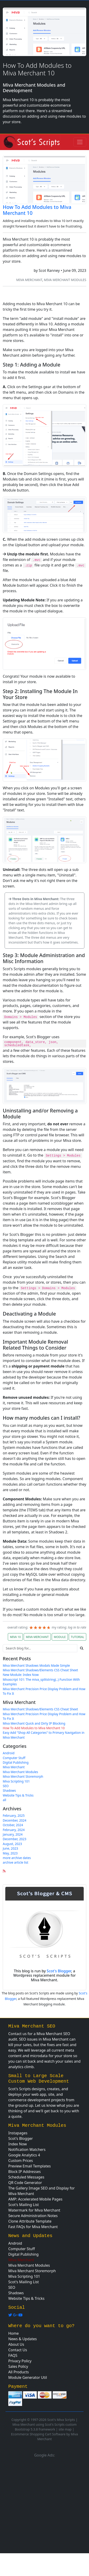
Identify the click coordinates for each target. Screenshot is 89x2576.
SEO (6, 1786)
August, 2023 (12, 1844)
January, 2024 (13, 1834)
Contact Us (17, 2349)
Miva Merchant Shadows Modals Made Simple (36, 1665)
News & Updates (22, 2338)
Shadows (9, 1790)
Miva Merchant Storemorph (23, 1776)
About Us (16, 2344)
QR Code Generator (25, 2182)
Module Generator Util (27, 2377)
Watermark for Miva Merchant (34, 2210)
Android (8, 1753)
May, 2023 (10, 1853)
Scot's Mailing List (23, 2204)
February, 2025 (14, 1815)
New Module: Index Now (21, 1674)
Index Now (17, 2144)
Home (13, 2333)
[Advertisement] (43, 2505)
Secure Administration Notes (33, 2215)
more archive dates (17, 1858)
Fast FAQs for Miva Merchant (33, 2226)
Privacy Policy (20, 2360)
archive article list (15, 1862)
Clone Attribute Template (30, 2221)
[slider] (40, 1627)
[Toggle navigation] (79, 142)
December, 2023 (14, 1839)
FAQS (12, 2355)
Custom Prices (20, 2160)
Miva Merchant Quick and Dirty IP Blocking (34, 1723)
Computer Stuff (14, 1758)
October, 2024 (13, 1825)
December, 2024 (14, 1820)
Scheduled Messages (26, 2177)
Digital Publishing (16, 1762)
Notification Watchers (27, 2149)
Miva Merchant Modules (65, 280)
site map (65, 2429)
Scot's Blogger (59, 1970)
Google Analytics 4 (24, 2155)
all (4, 1800)
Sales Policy (18, 2366)
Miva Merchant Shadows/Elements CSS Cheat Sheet (40, 1670)
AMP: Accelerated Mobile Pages (35, 2199)
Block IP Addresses (24, 2171)
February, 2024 (14, 1830)
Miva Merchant (29, 280)
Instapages (17, 2132)
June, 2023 (10, 1848)
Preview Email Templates (29, 2166)
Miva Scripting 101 (16, 1781)
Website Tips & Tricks (18, 1795)
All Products (18, 2371)
